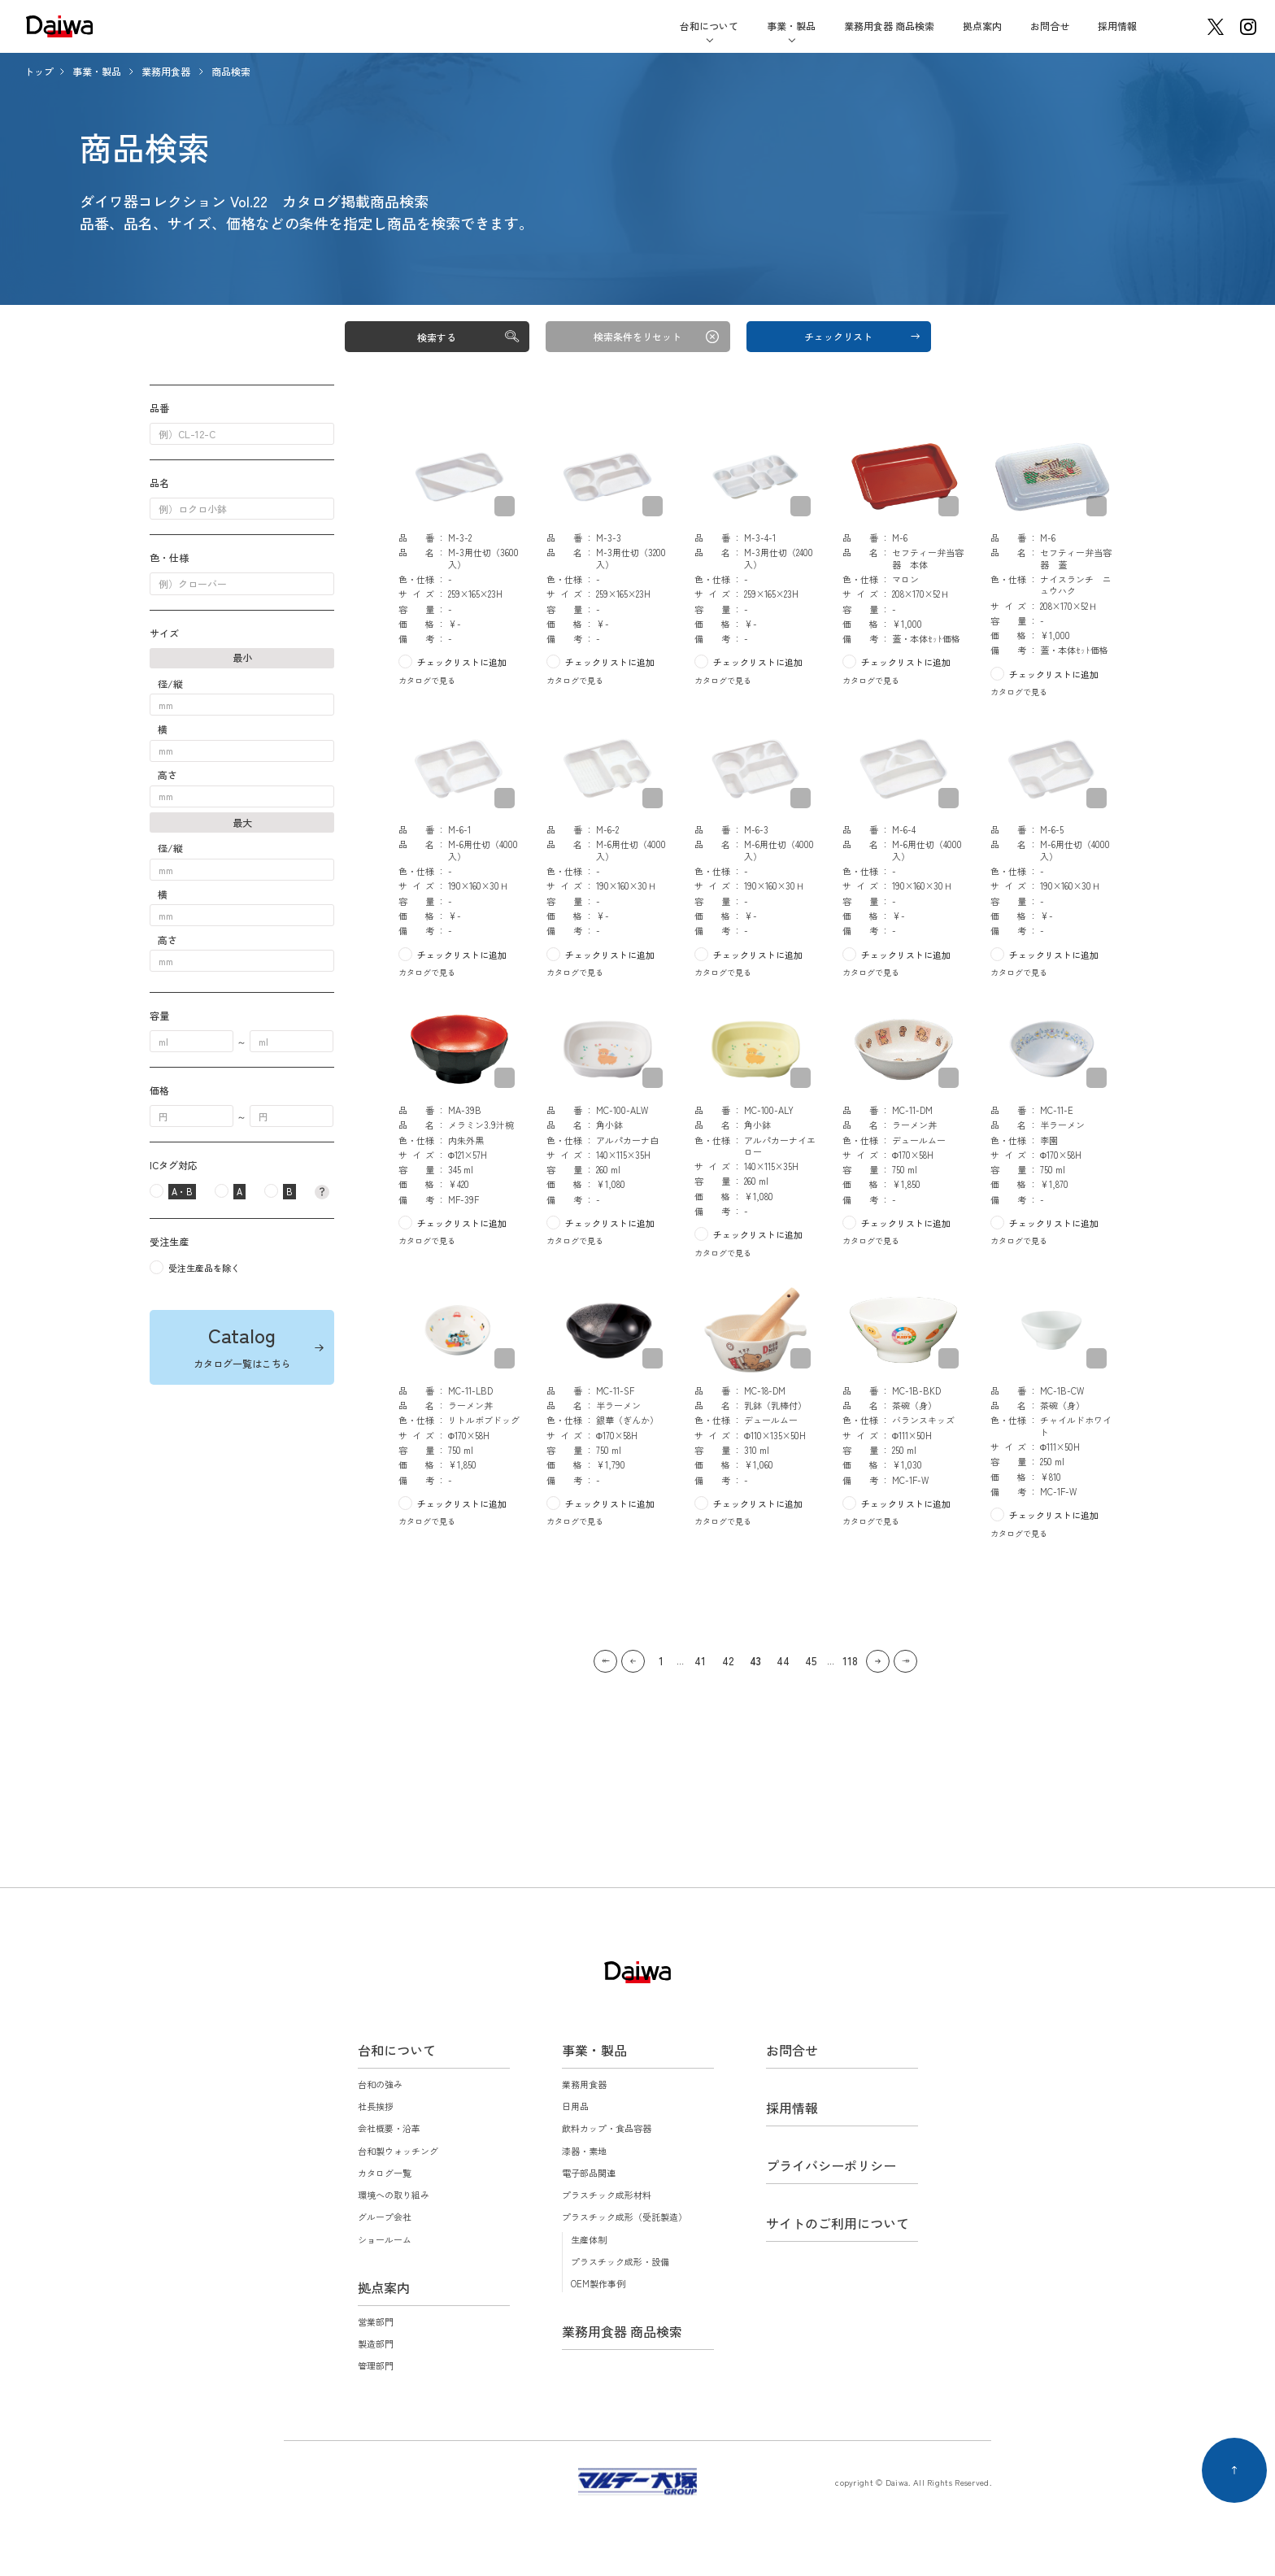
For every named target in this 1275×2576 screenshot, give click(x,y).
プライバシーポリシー (831, 2165)
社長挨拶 (376, 2106)
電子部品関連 (589, 2172)
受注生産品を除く (204, 1267)
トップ (39, 71)
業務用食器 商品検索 (889, 26)
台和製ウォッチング (398, 2150)
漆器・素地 (584, 2150)
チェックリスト (838, 336)
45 (811, 1661)
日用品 (575, 2106)
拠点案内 (982, 26)
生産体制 (589, 2239)
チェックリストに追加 (462, 661)
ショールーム (384, 2239)
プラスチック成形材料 (606, 2194)
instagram (1248, 27)
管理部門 (376, 2365)
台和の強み (380, 2084)
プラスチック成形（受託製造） (624, 2216)
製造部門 (376, 2343)
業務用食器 (167, 71)
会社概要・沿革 (389, 2127)
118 (850, 1661)
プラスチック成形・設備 (620, 2261)
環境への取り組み (393, 2194)
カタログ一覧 (384, 2172)
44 (783, 1661)
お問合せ (1049, 26)
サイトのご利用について (837, 2223)
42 (728, 1661)
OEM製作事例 (598, 2283)
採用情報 (1117, 26)
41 (700, 1661)
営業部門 (376, 2321)
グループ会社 (384, 2216)
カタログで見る (426, 680)
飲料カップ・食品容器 (606, 2127)
